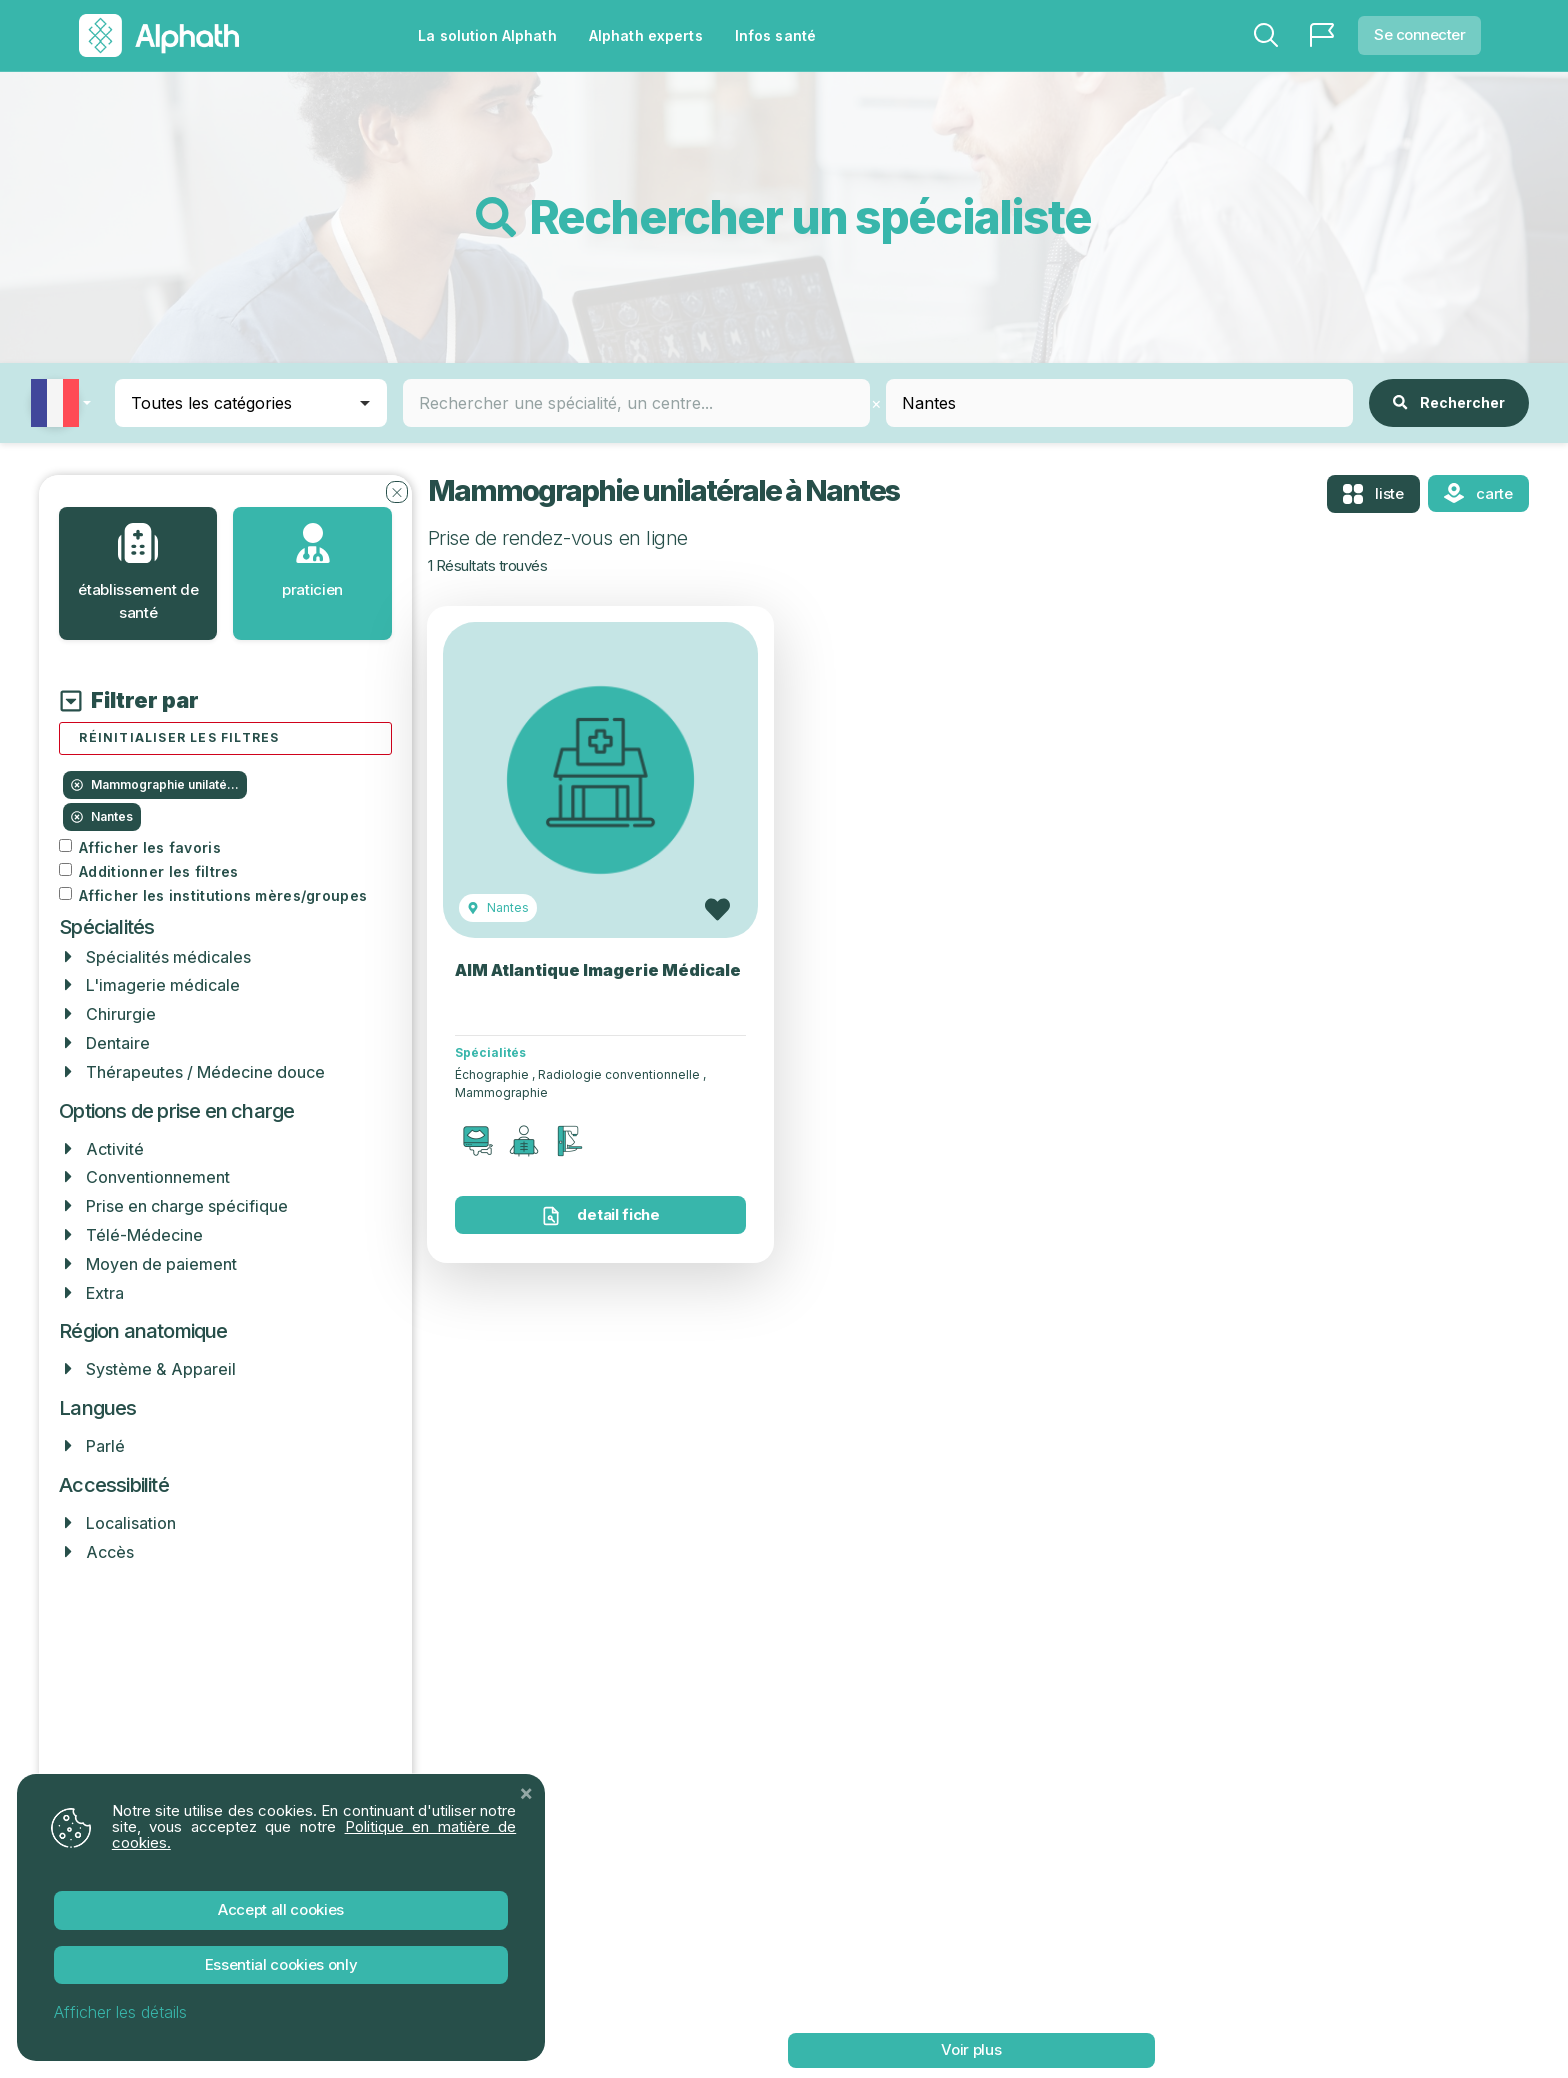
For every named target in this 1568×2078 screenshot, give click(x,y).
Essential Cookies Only (281, 1964)
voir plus (971, 2049)
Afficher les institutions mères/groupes (223, 896)
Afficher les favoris (150, 848)
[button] (69, 403)
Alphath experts (646, 35)
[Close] (526, 1792)
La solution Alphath (487, 35)
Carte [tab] (1478, 493)
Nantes (102, 816)
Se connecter (1419, 34)
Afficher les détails (120, 2012)
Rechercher (1449, 402)
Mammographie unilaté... (155, 784)
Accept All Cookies (281, 1909)
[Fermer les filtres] (397, 491)
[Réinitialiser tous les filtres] (225, 738)
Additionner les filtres (158, 872)
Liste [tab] (1373, 494)
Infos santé (775, 35)
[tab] (138, 573)
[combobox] (636, 403)
